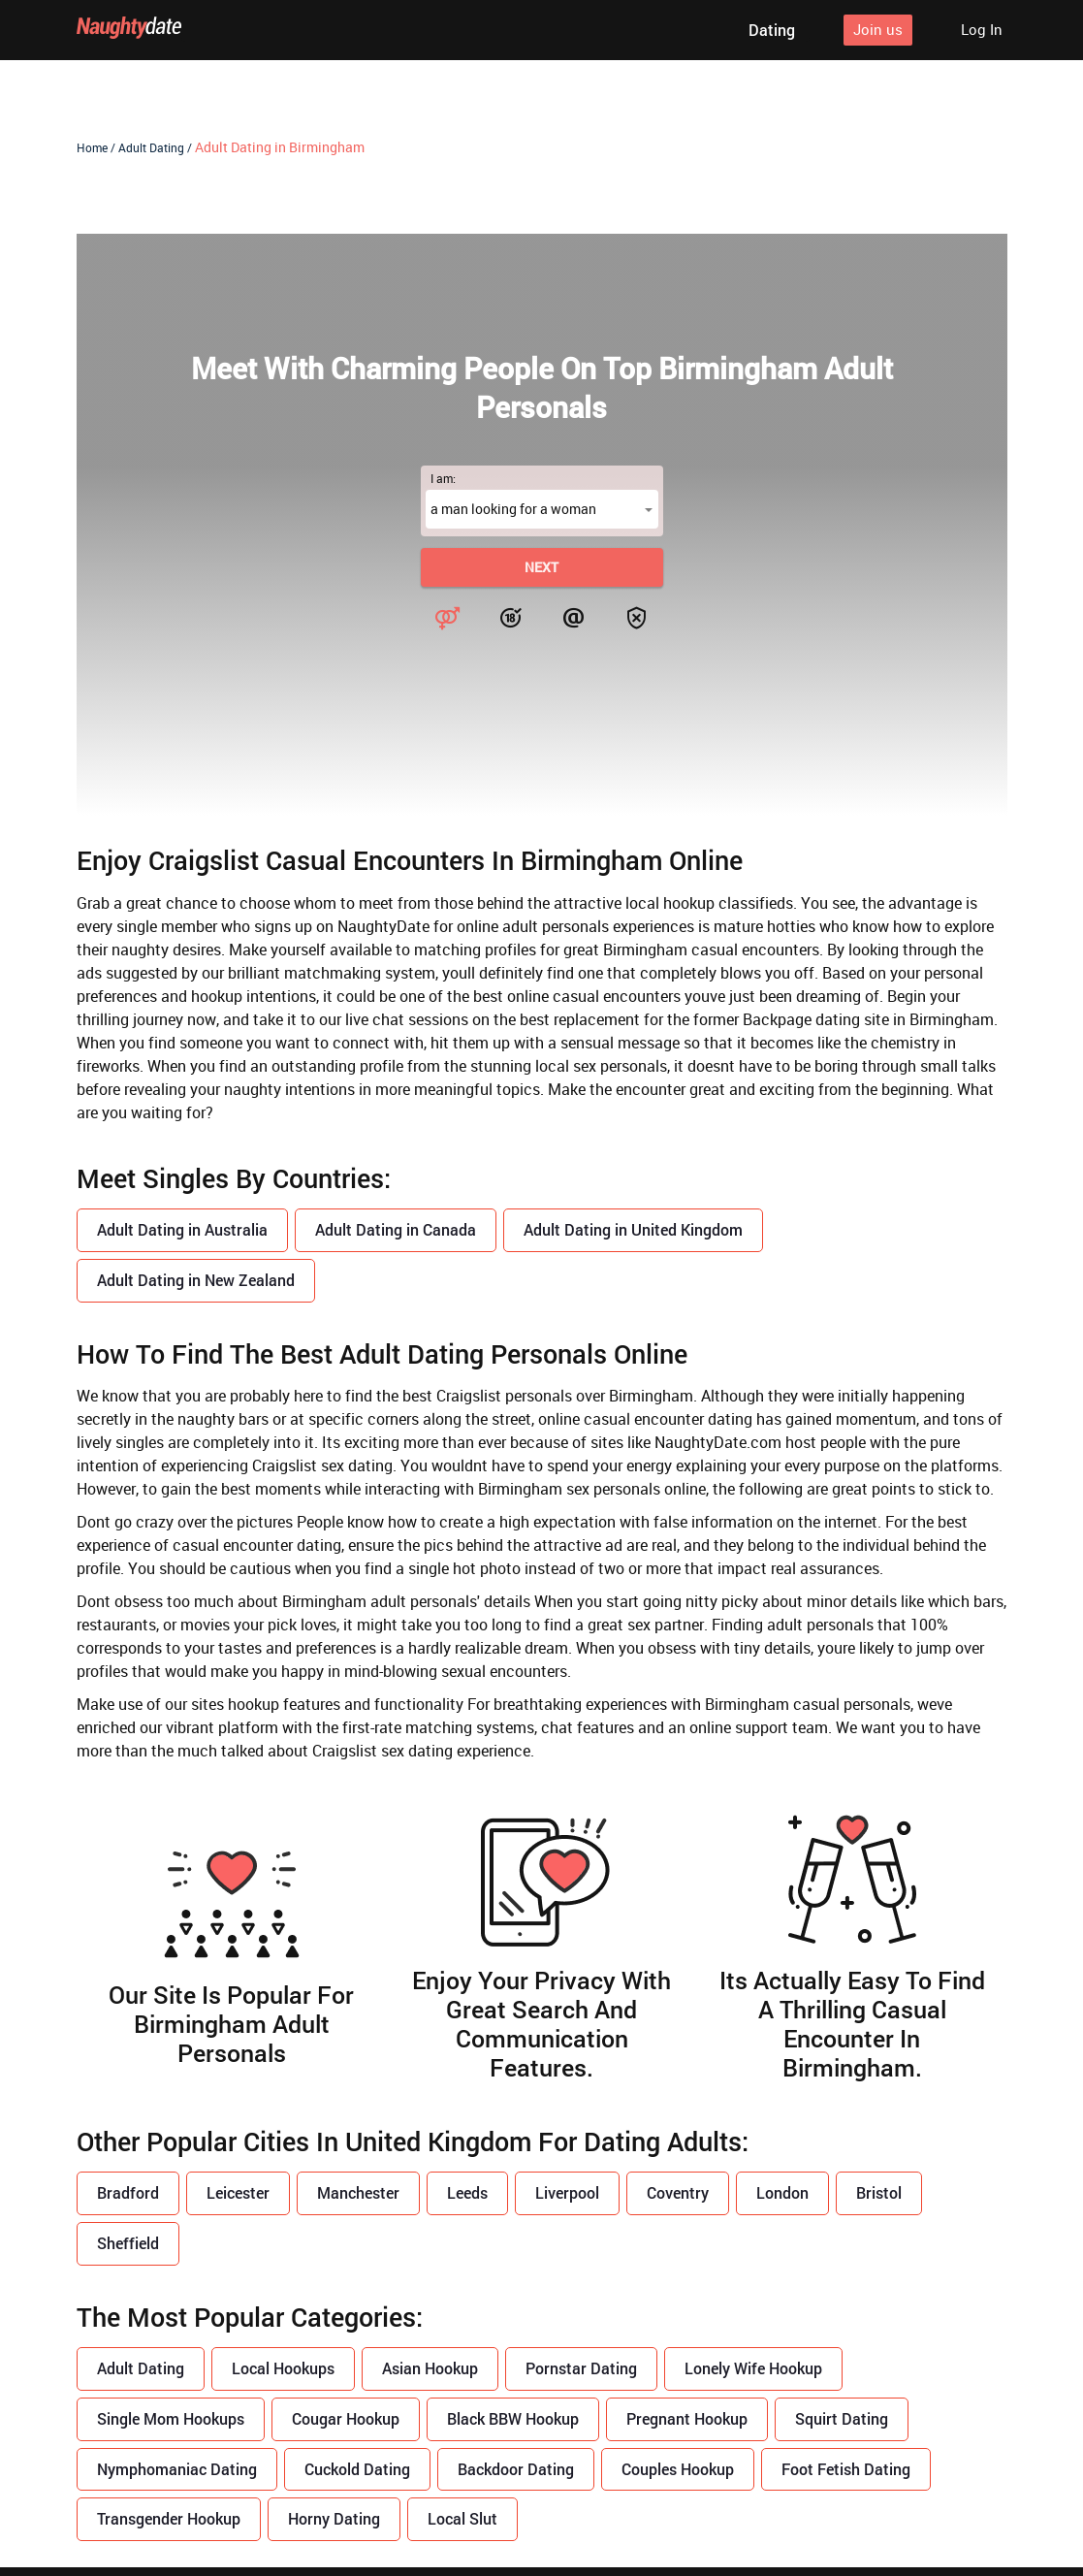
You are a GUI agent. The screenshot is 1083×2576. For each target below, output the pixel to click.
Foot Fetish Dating (845, 2469)
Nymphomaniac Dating (177, 2469)
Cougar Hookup (345, 2418)
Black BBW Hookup (513, 2418)
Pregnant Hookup (687, 2418)
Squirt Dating (841, 2418)
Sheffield (128, 2243)
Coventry (678, 2193)
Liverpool (567, 2193)
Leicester (238, 2193)
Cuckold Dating (357, 2469)
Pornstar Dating (581, 2368)
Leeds (467, 2193)
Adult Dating (140, 2368)
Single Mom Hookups (170, 2418)
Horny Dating (334, 2519)
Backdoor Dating (516, 2469)
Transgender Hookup (168, 2519)
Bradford (128, 2193)
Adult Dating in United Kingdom (633, 1229)
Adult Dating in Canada (395, 1229)
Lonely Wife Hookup (753, 2368)
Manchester (358, 2193)
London (782, 2193)
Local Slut (462, 2519)
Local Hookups (283, 2368)
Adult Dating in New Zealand (196, 1280)
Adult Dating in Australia (182, 1229)
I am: (443, 478)
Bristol (879, 2193)
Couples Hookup (677, 2469)
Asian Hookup (430, 2368)
